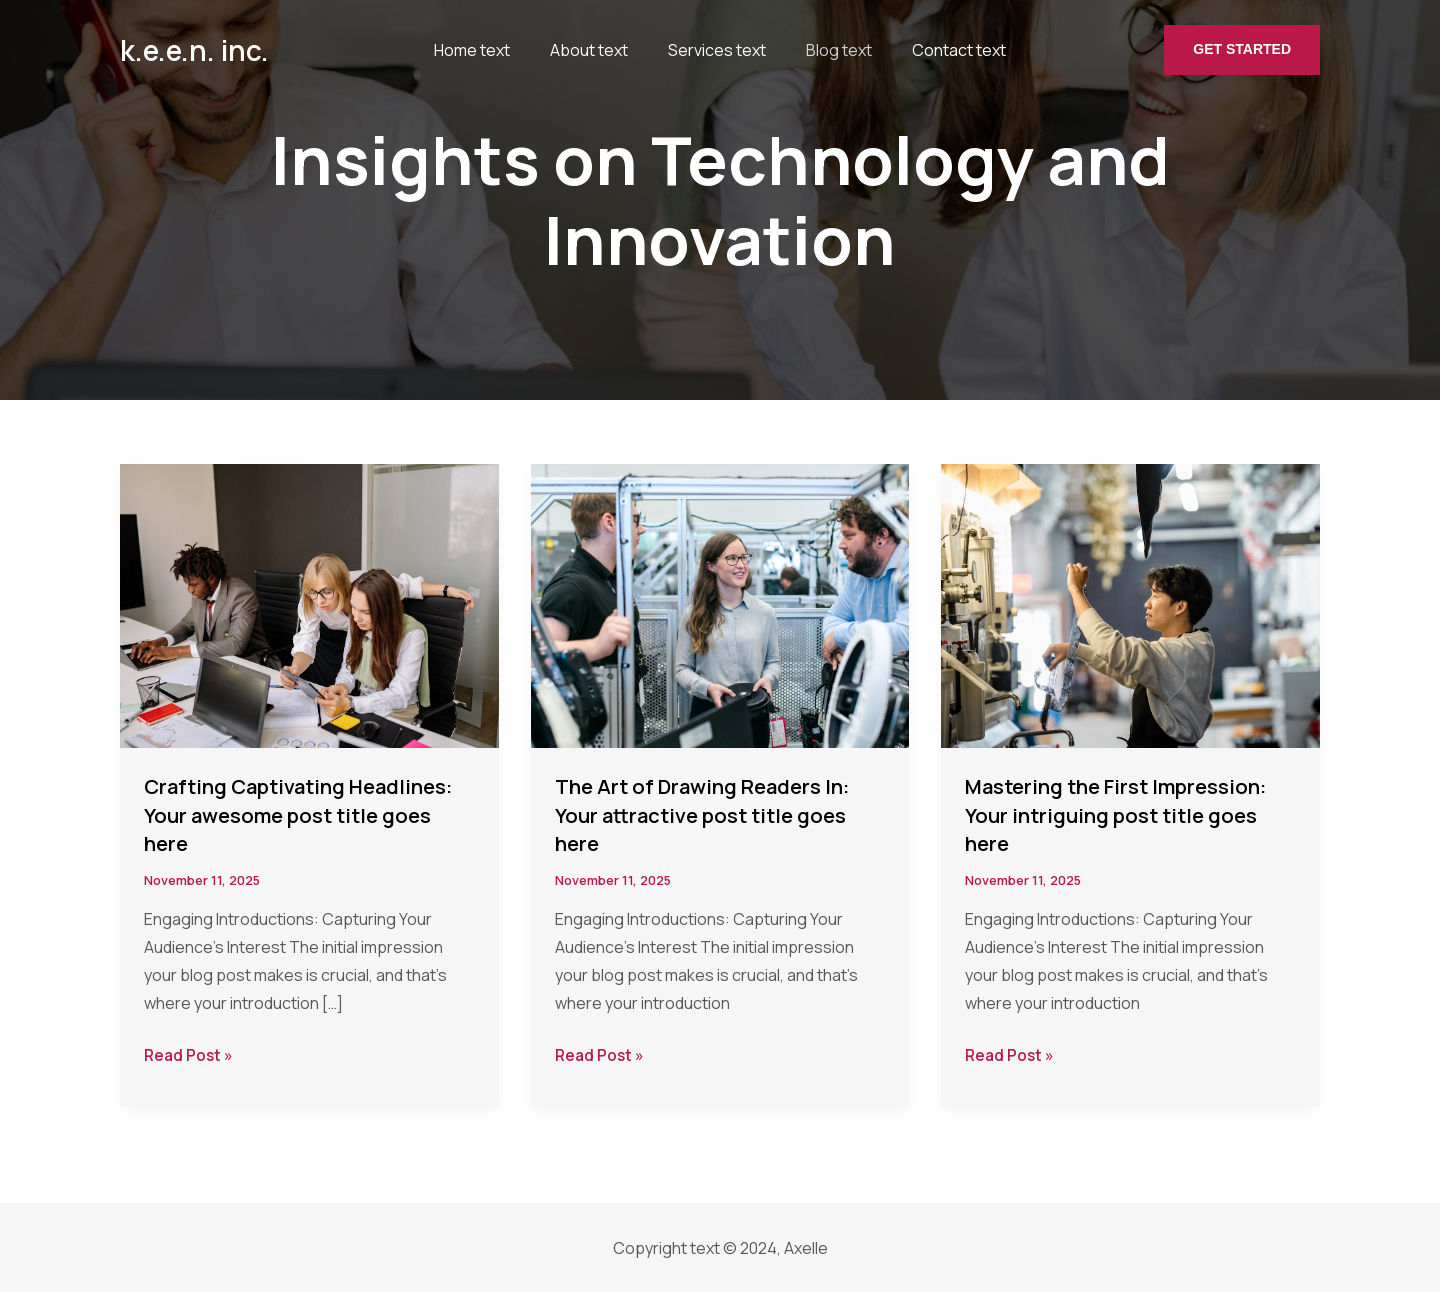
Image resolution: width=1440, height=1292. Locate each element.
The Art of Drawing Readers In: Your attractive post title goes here (715, 814)
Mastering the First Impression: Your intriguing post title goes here (1130, 814)
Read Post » (190, 1055)
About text (586, 50)
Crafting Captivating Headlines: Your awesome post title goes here (304, 814)
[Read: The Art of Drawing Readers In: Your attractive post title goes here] (720, 604)
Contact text (923, 50)
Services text (703, 50)
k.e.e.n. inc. (194, 50)
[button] (1242, 50)
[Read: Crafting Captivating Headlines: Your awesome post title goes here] (309, 604)
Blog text (814, 50)
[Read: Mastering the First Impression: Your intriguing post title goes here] (1130, 604)
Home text (480, 50)
